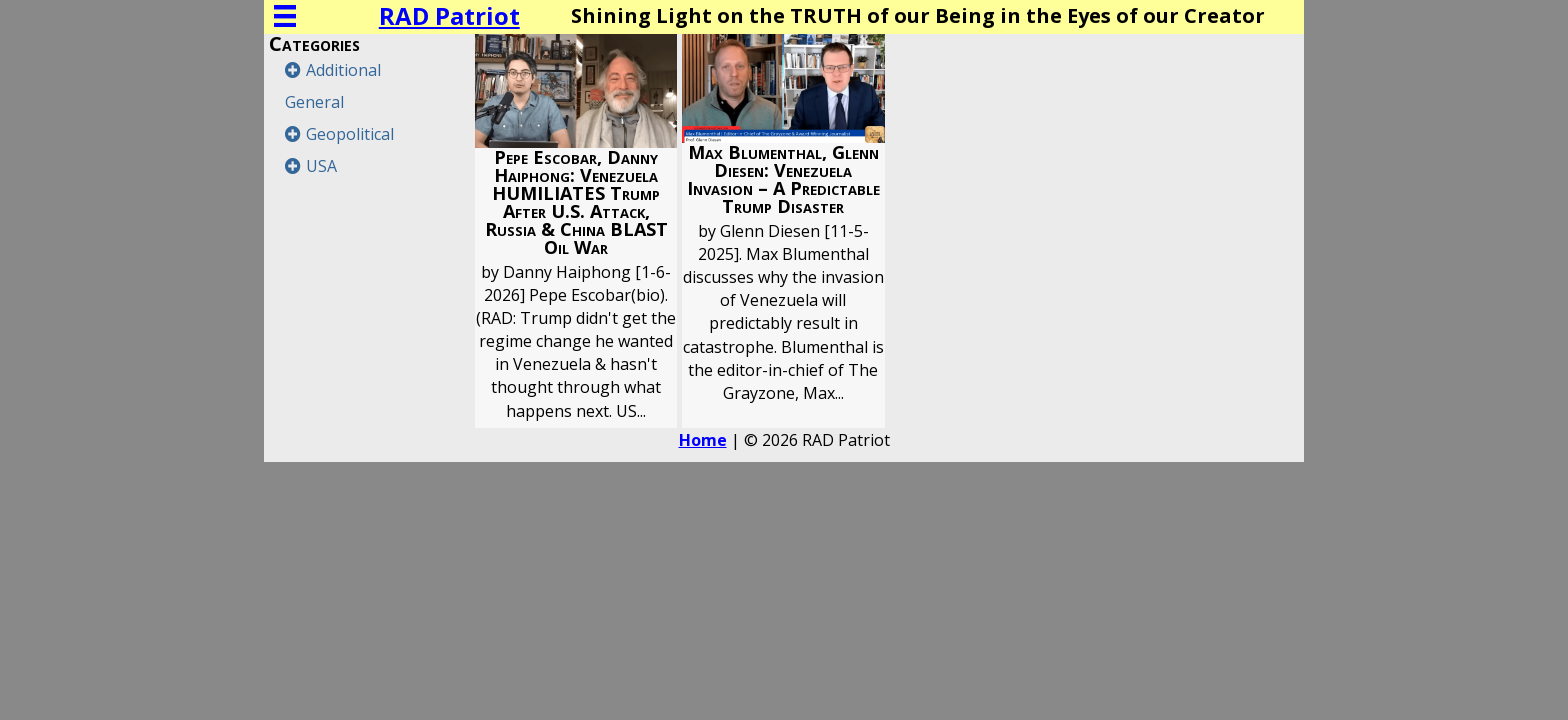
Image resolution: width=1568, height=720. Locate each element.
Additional (343, 70)
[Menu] (285, 16)
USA (321, 166)
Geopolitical (350, 134)
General (314, 102)
